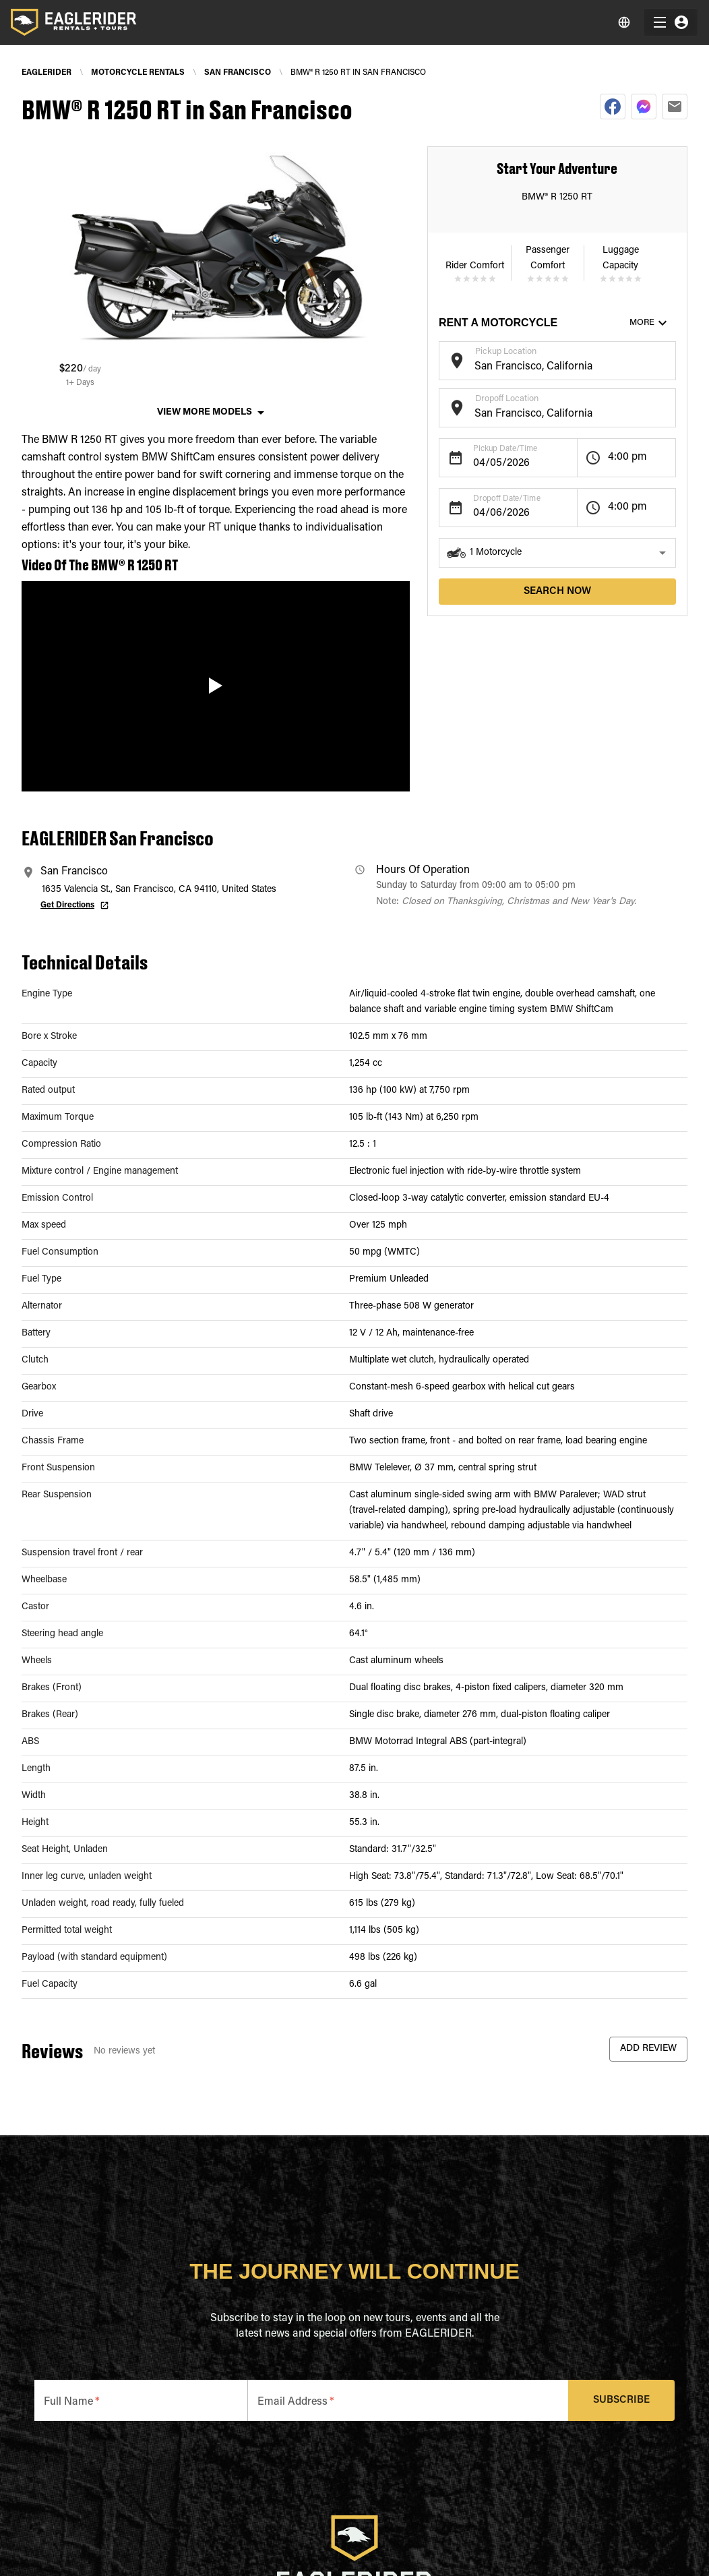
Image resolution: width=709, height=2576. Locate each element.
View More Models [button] (204, 412)
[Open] (669, 358)
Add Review (648, 2049)
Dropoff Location (506, 398)
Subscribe (621, 2400)
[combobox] (547, 367)
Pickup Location (505, 351)
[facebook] (612, 106)
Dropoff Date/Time (507, 499)
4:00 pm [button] (627, 457)
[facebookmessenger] (643, 106)
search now (557, 591)
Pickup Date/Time (505, 449)
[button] (557, 553)
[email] (674, 106)
